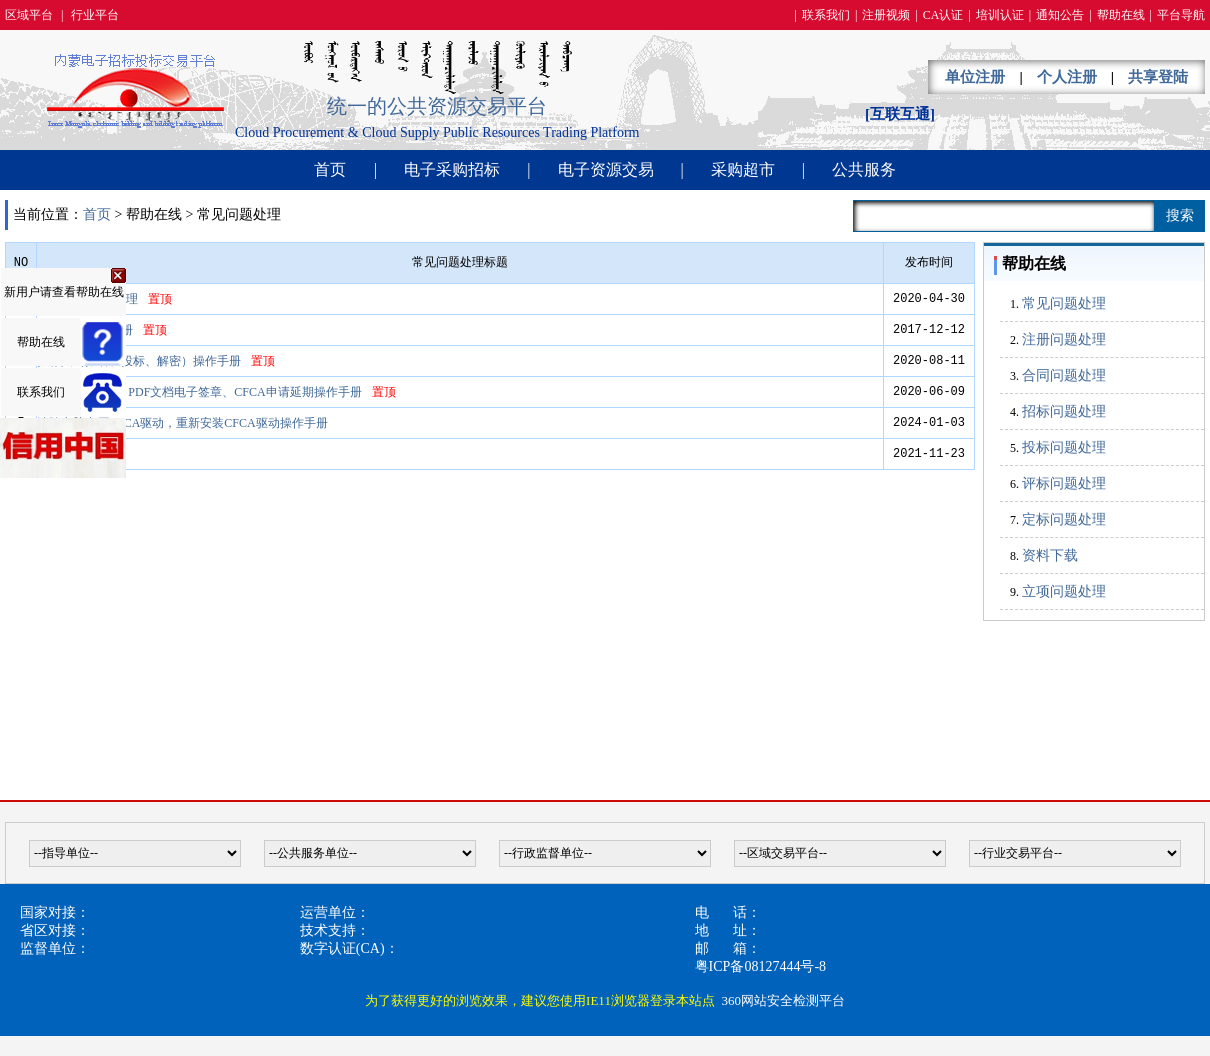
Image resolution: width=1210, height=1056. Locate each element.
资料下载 (1050, 555)
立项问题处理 (1064, 591)
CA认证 (943, 15)
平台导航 (1181, 15)
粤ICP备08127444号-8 (760, 966)
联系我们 (826, 15)
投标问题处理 (1064, 447)
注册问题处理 (1064, 339)
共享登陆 (1158, 77)
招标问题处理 (1064, 411)
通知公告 (1060, 15)
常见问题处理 (1064, 303)
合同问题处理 (1064, 375)
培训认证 (1000, 15)
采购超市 (743, 169)
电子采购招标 (452, 169)
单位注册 (975, 77)
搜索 (1180, 215)
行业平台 (95, 15)
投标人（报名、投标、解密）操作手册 (139, 361)
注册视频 (886, 15)
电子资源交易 (606, 169)
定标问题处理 (1064, 519)
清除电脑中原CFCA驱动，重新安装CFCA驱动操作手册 (182, 423)
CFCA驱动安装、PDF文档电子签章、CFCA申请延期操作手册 (199, 392)
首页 (330, 169)
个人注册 (1067, 77)
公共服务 (864, 169)
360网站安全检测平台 (783, 1000)
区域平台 (29, 15)
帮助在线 (1121, 15)
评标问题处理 (1064, 483)
